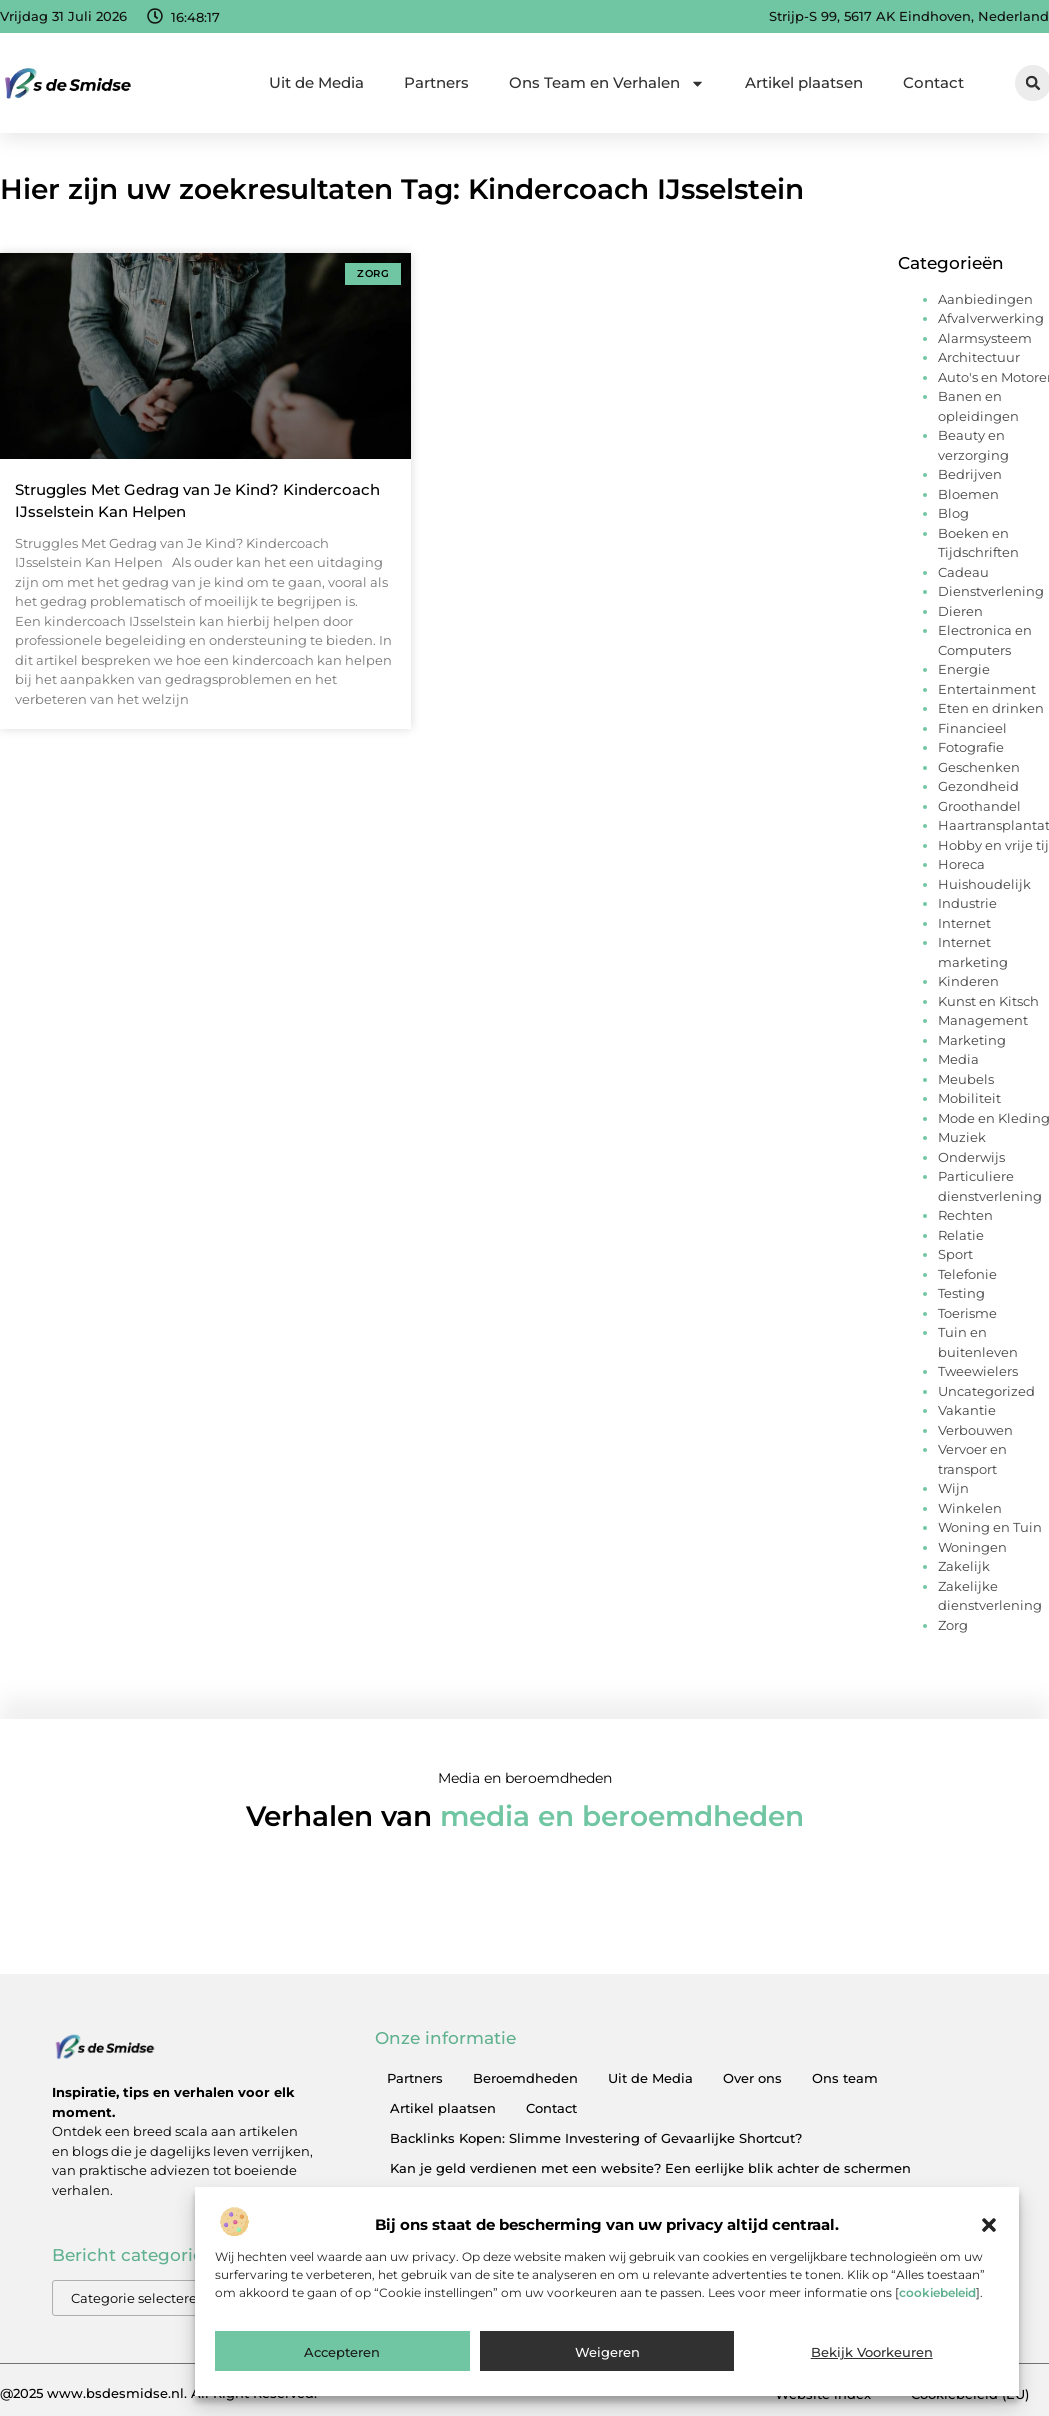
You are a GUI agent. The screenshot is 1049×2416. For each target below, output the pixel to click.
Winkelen (970, 1508)
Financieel (972, 728)
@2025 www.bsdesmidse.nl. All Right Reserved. (158, 2393)
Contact (933, 82)
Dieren (960, 611)
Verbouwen (975, 1430)
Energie (964, 669)
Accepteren (342, 2372)
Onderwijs (971, 1157)
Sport (955, 1254)
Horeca (961, 864)
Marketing (972, 1040)
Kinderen (968, 981)
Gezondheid (978, 786)
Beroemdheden (525, 2078)
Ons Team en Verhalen (607, 83)
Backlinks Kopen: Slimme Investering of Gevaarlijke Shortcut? (596, 2138)
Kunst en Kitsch (988, 1001)
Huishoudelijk (984, 884)
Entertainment (987, 689)
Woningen (972, 1547)
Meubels (966, 1079)
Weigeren (607, 2372)
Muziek (962, 1137)
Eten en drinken (991, 708)
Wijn (953, 1488)
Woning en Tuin (990, 1527)
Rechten (965, 1215)
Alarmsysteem (985, 338)
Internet (964, 923)
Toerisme (967, 1313)
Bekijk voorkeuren (872, 2372)
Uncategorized (986, 1391)
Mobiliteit (969, 1098)
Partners (436, 82)
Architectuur (979, 357)
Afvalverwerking (991, 318)
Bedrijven (970, 474)
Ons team (845, 2078)
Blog (953, 513)
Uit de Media (316, 82)
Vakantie (967, 1410)
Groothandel (979, 806)
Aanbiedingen (985, 299)
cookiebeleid (937, 2312)
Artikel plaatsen (804, 82)
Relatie (961, 1235)
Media (958, 1059)
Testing (961, 1293)
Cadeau (963, 572)
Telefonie (967, 1274)
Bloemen (968, 494)
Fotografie (971, 747)
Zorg (953, 1625)
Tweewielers (978, 1371)
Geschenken (979, 767)
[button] (989, 2245)
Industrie (967, 903)
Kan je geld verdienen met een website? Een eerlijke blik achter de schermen (650, 2168)
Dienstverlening (991, 591)
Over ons (752, 2078)
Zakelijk (964, 1566)
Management (983, 1020)
